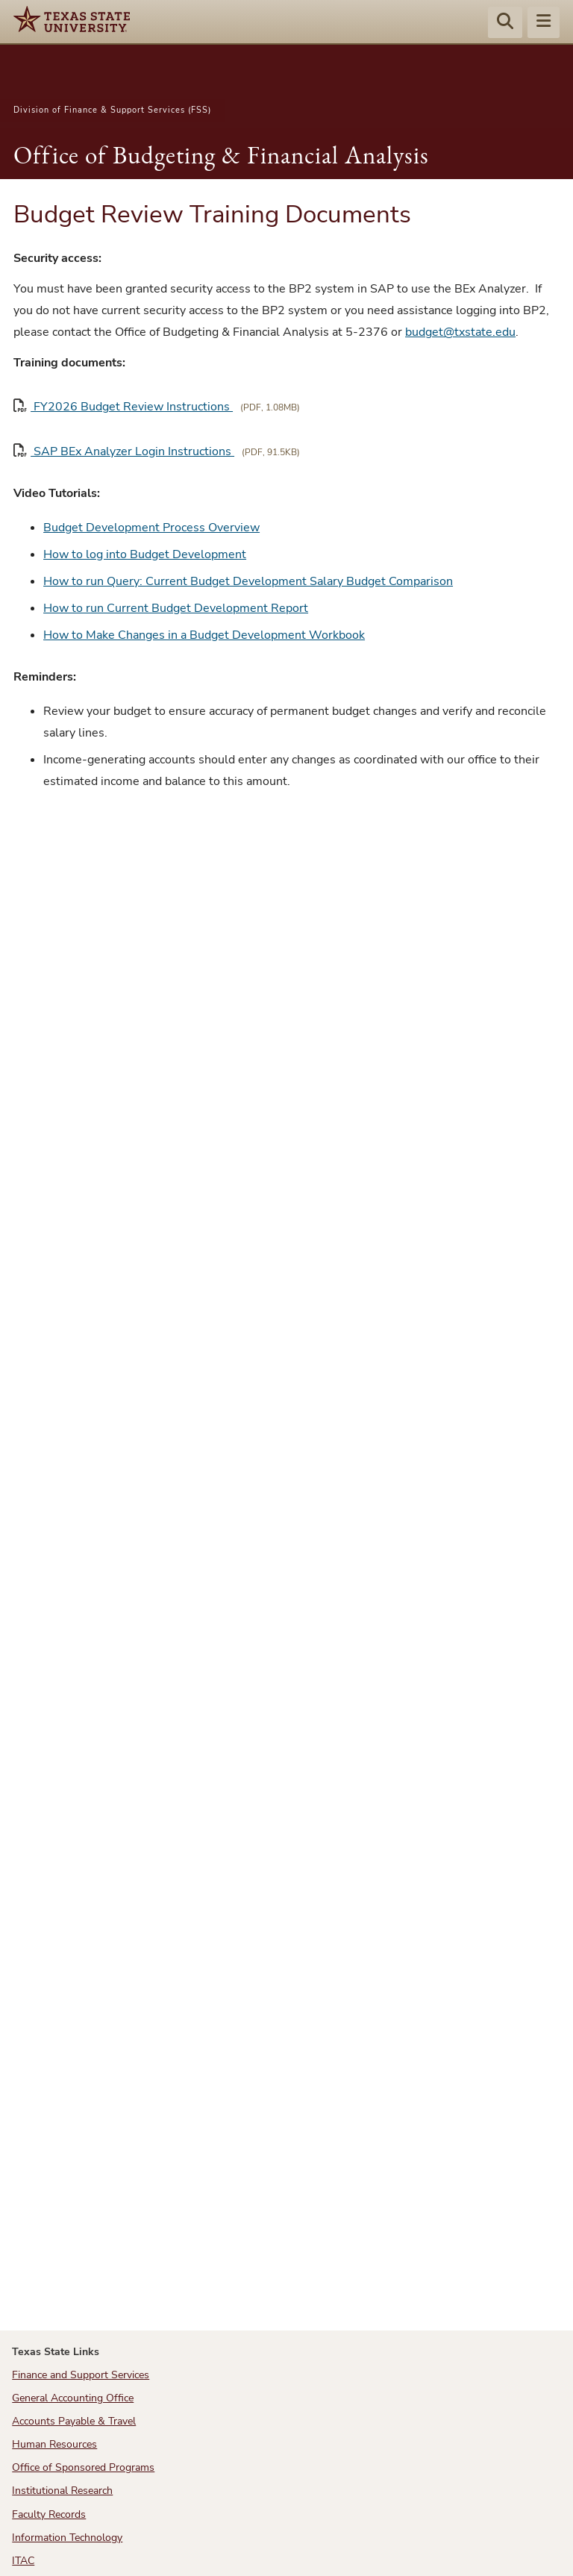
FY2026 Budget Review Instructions (123, 406)
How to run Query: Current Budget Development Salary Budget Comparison (248, 581)
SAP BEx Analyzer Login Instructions (123, 451)
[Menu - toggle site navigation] (543, 23)
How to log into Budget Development (144, 554)
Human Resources (54, 2444)
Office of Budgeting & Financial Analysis (221, 155)
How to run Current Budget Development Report (175, 608)
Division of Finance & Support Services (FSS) (112, 110)
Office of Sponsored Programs (83, 2467)
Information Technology (67, 2537)
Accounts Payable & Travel (74, 2421)
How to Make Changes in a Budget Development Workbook (204, 635)
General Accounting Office (73, 2398)
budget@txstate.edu (460, 332)
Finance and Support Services (80, 2375)
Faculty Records (49, 2514)
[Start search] (505, 23)
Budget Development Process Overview (151, 527)
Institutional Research (62, 2490)
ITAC (23, 2561)
